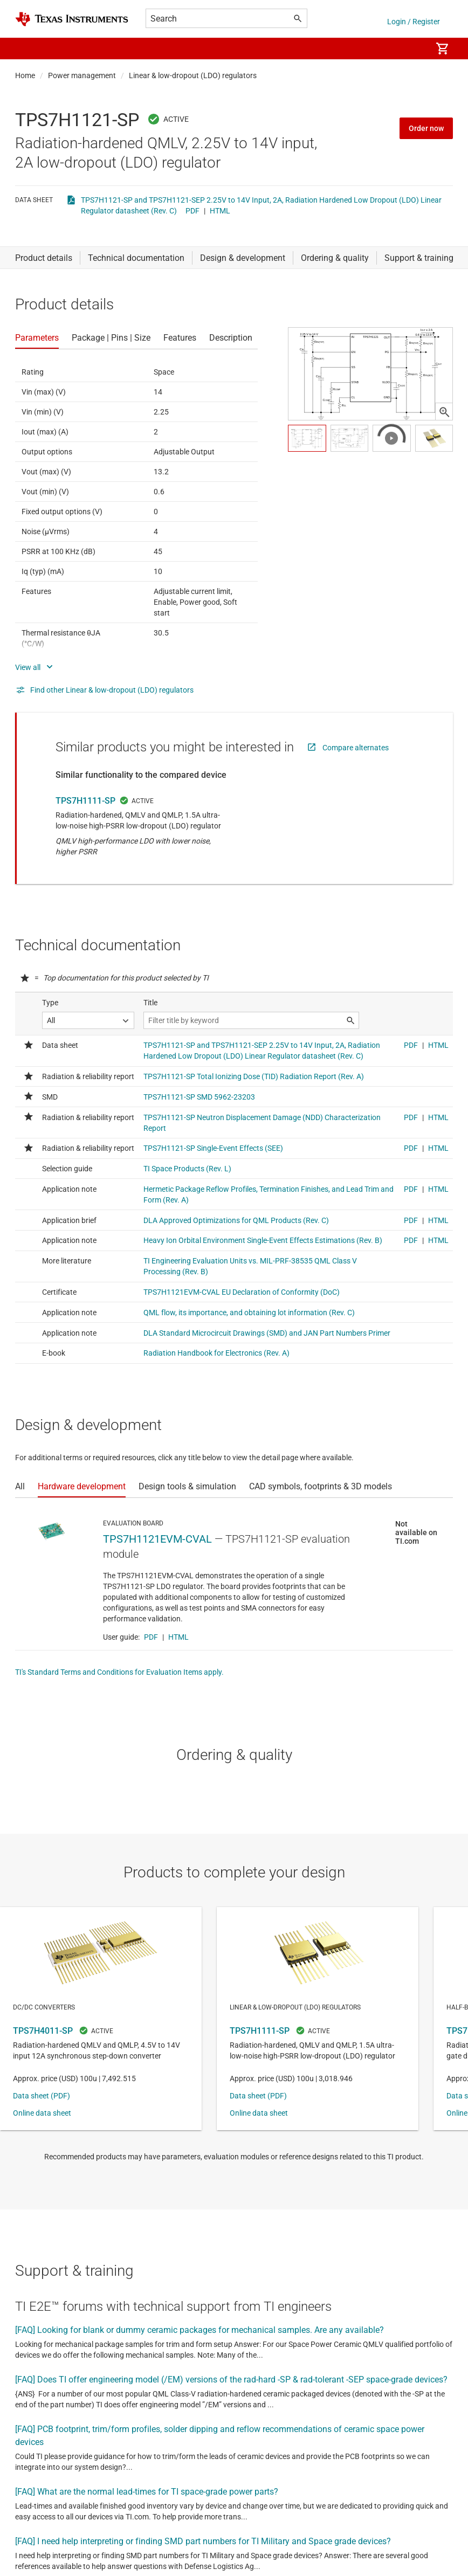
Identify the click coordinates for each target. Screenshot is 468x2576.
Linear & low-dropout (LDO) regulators (193, 75)
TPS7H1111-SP (85, 801)
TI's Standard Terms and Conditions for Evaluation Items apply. (119, 1672)
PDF (192, 210)
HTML (220, 210)
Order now (426, 128)
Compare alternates (355, 747)
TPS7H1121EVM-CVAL (157, 1538)
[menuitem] (412, 48)
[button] (26, 48)
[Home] (71, 19)
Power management (82, 75)
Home (25, 75)
